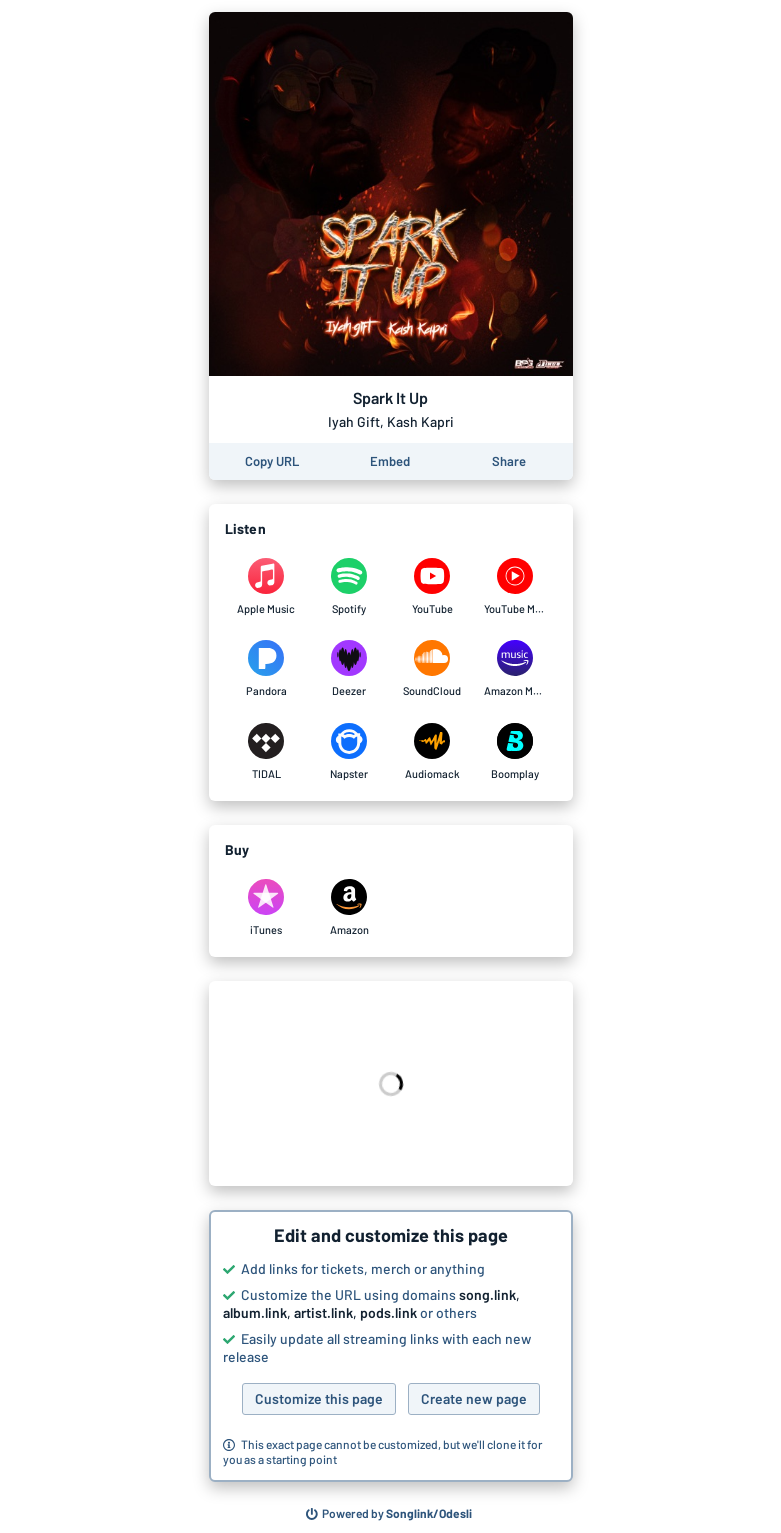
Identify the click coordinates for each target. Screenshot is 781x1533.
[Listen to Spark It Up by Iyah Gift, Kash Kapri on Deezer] (349, 669)
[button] (391, 1346)
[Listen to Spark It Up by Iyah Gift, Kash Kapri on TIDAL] (266, 752)
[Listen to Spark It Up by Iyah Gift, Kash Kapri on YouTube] (432, 587)
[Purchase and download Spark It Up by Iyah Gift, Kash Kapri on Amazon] (349, 908)
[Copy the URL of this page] (272, 461)
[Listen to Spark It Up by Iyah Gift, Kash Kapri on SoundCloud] (432, 669)
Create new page (474, 1398)
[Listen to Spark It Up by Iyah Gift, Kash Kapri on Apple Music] (266, 587)
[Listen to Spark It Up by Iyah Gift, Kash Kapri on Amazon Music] (515, 669)
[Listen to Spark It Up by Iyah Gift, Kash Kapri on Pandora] (266, 669)
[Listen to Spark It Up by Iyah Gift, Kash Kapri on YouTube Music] (515, 587)
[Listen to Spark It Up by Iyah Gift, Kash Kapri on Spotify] (349, 587)
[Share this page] (509, 461)
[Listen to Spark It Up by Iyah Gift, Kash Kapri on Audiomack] (432, 752)
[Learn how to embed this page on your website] (390, 461)
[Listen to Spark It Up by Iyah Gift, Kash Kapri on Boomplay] (515, 752)
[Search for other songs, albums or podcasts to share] (389, 1514)
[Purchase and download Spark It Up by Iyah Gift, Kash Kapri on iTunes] (266, 908)
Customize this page (319, 1398)
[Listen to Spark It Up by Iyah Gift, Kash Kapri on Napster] (349, 752)
